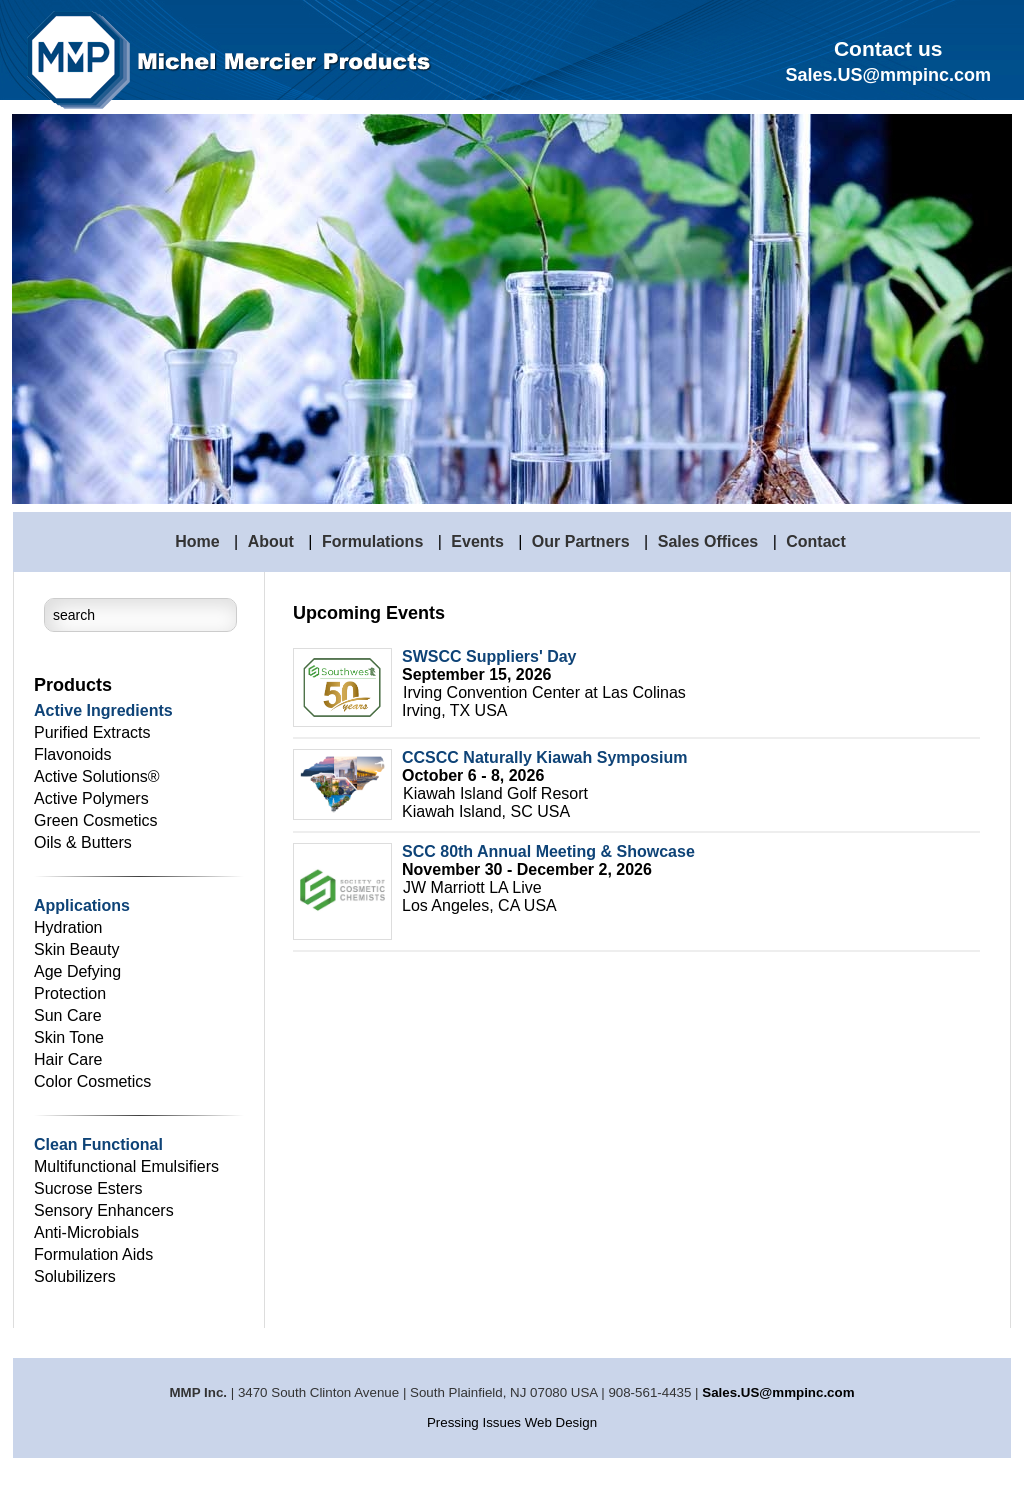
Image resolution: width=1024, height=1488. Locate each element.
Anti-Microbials (86, 1232)
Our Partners (581, 541)
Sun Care (68, 1015)
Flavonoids (72, 754)
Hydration (68, 927)
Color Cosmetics (92, 1081)
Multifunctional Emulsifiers (126, 1166)
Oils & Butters (83, 842)
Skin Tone (69, 1037)
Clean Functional (98, 1144)
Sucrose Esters (88, 1188)
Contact (816, 541)
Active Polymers (91, 798)
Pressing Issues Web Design (512, 1422)
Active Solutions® (97, 776)
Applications (82, 905)
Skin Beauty (76, 949)
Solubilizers (75, 1276)
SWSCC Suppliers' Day (489, 656)
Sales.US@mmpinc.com (778, 1392)
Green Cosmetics (96, 820)
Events (477, 541)
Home (197, 541)
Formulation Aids (93, 1254)
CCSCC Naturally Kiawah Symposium (544, 757)
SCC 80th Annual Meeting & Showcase (548, 851)
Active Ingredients (103, 710)
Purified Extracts (92, 732)
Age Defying (77, 971)
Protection (70, 993)
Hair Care (68, 1059)
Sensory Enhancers (104, 1210)
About (271, 541)
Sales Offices (708, 541)
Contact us (888, 48)
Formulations (372, 541)
